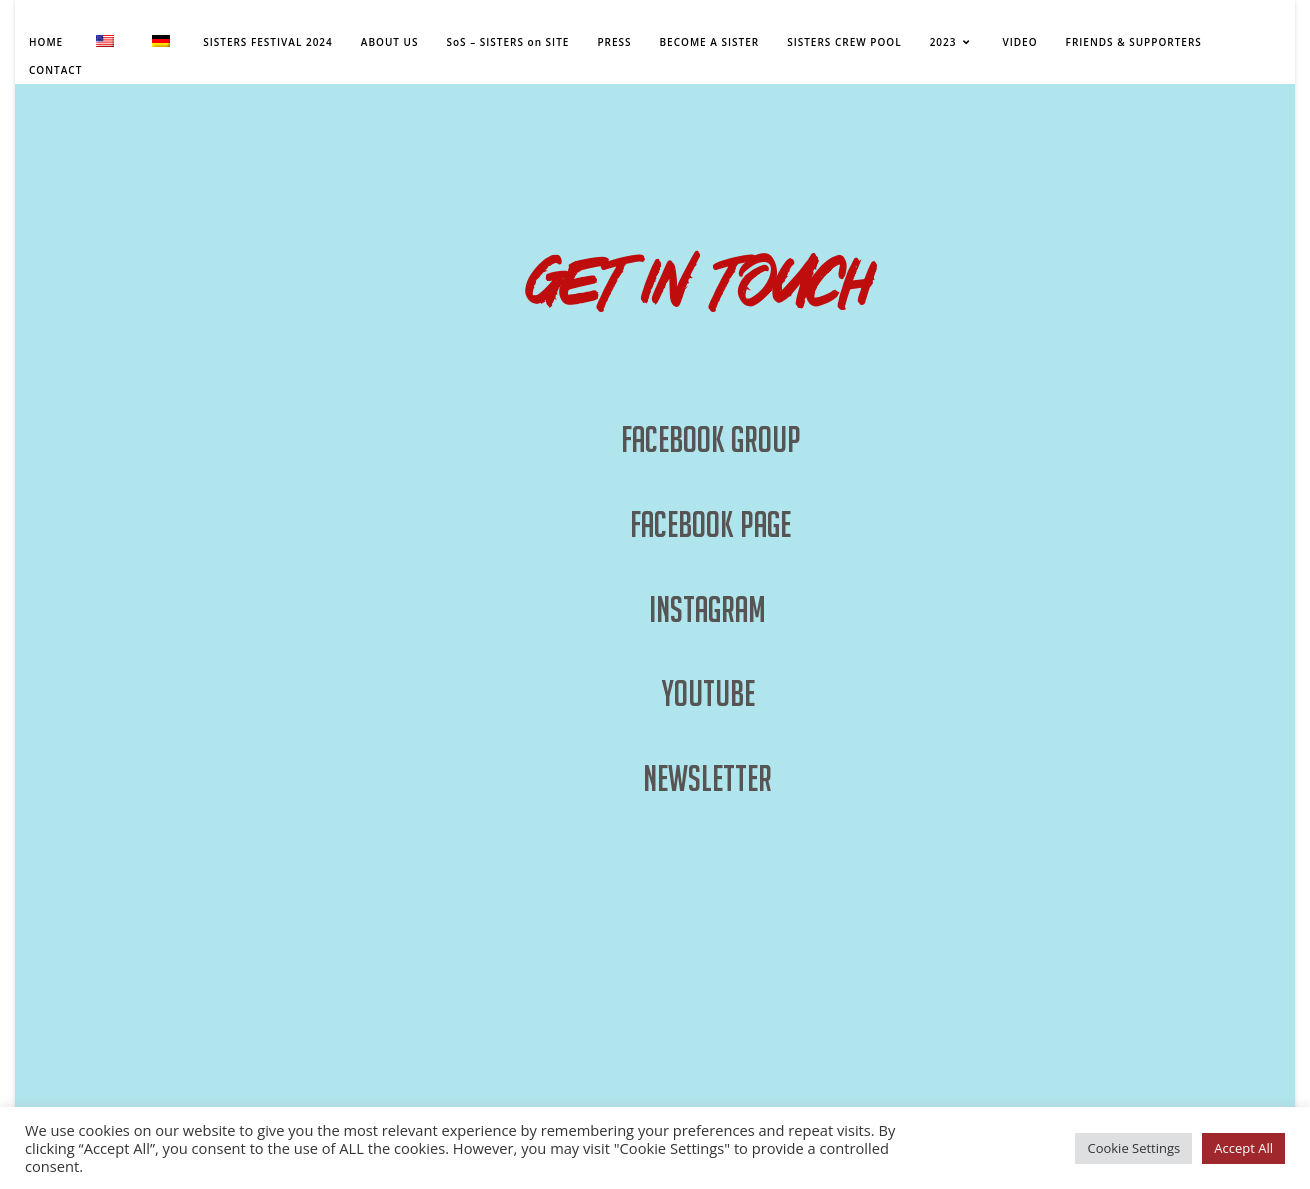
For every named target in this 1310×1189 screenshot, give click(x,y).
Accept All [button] (1243, 1148)
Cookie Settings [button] (1133, 1148)
